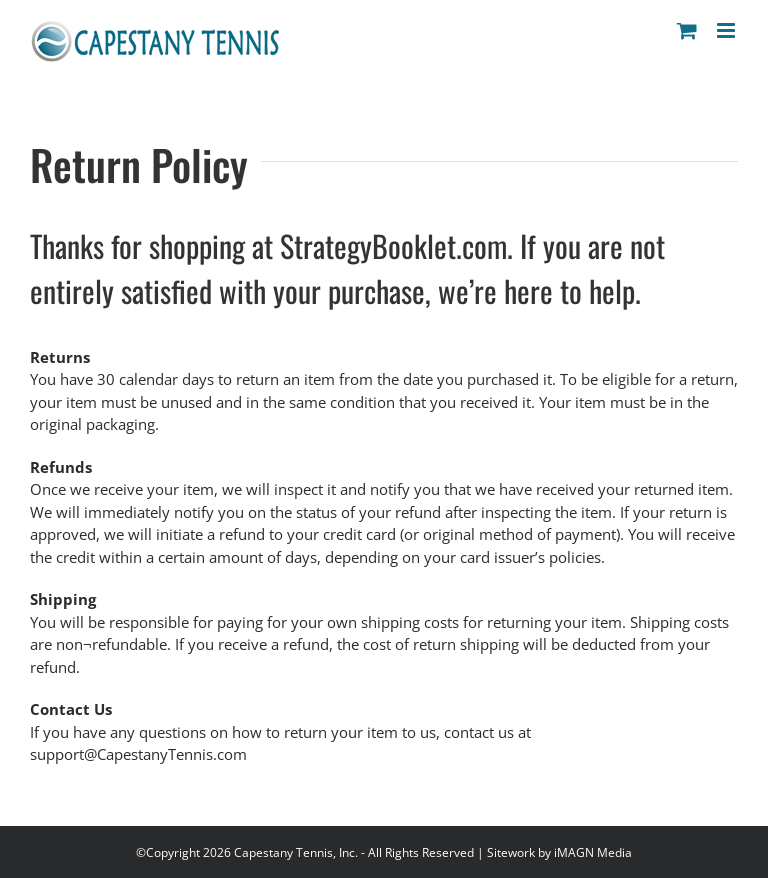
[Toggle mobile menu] (727, 30)
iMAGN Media (593, 852)
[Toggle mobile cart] (687, 30)
